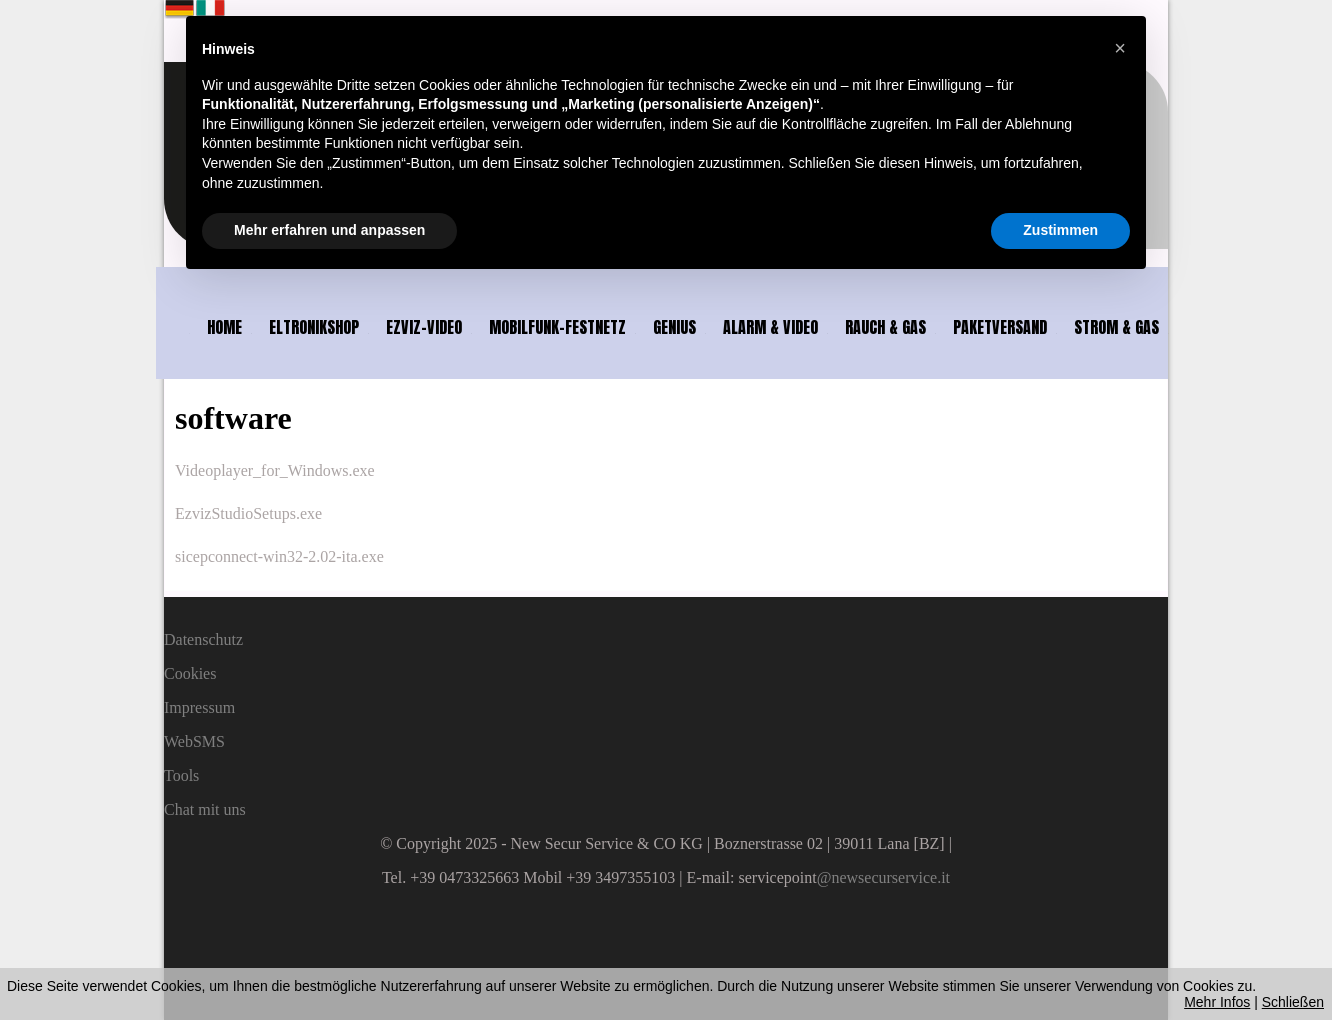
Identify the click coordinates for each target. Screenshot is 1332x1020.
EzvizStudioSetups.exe (248, 513)
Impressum (199, 707)
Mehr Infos (1217, 1002)
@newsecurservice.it (883, 877)
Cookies (190, 673)
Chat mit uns (205, 809)
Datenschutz (203, 639)
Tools (181, 775)
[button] (1120, 48)
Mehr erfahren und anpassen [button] (329, 230)
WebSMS (194, 741)
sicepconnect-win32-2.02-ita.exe (279, 556)
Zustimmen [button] (1060, 230)
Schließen (1293, 1002)
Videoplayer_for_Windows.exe (275, 470)
